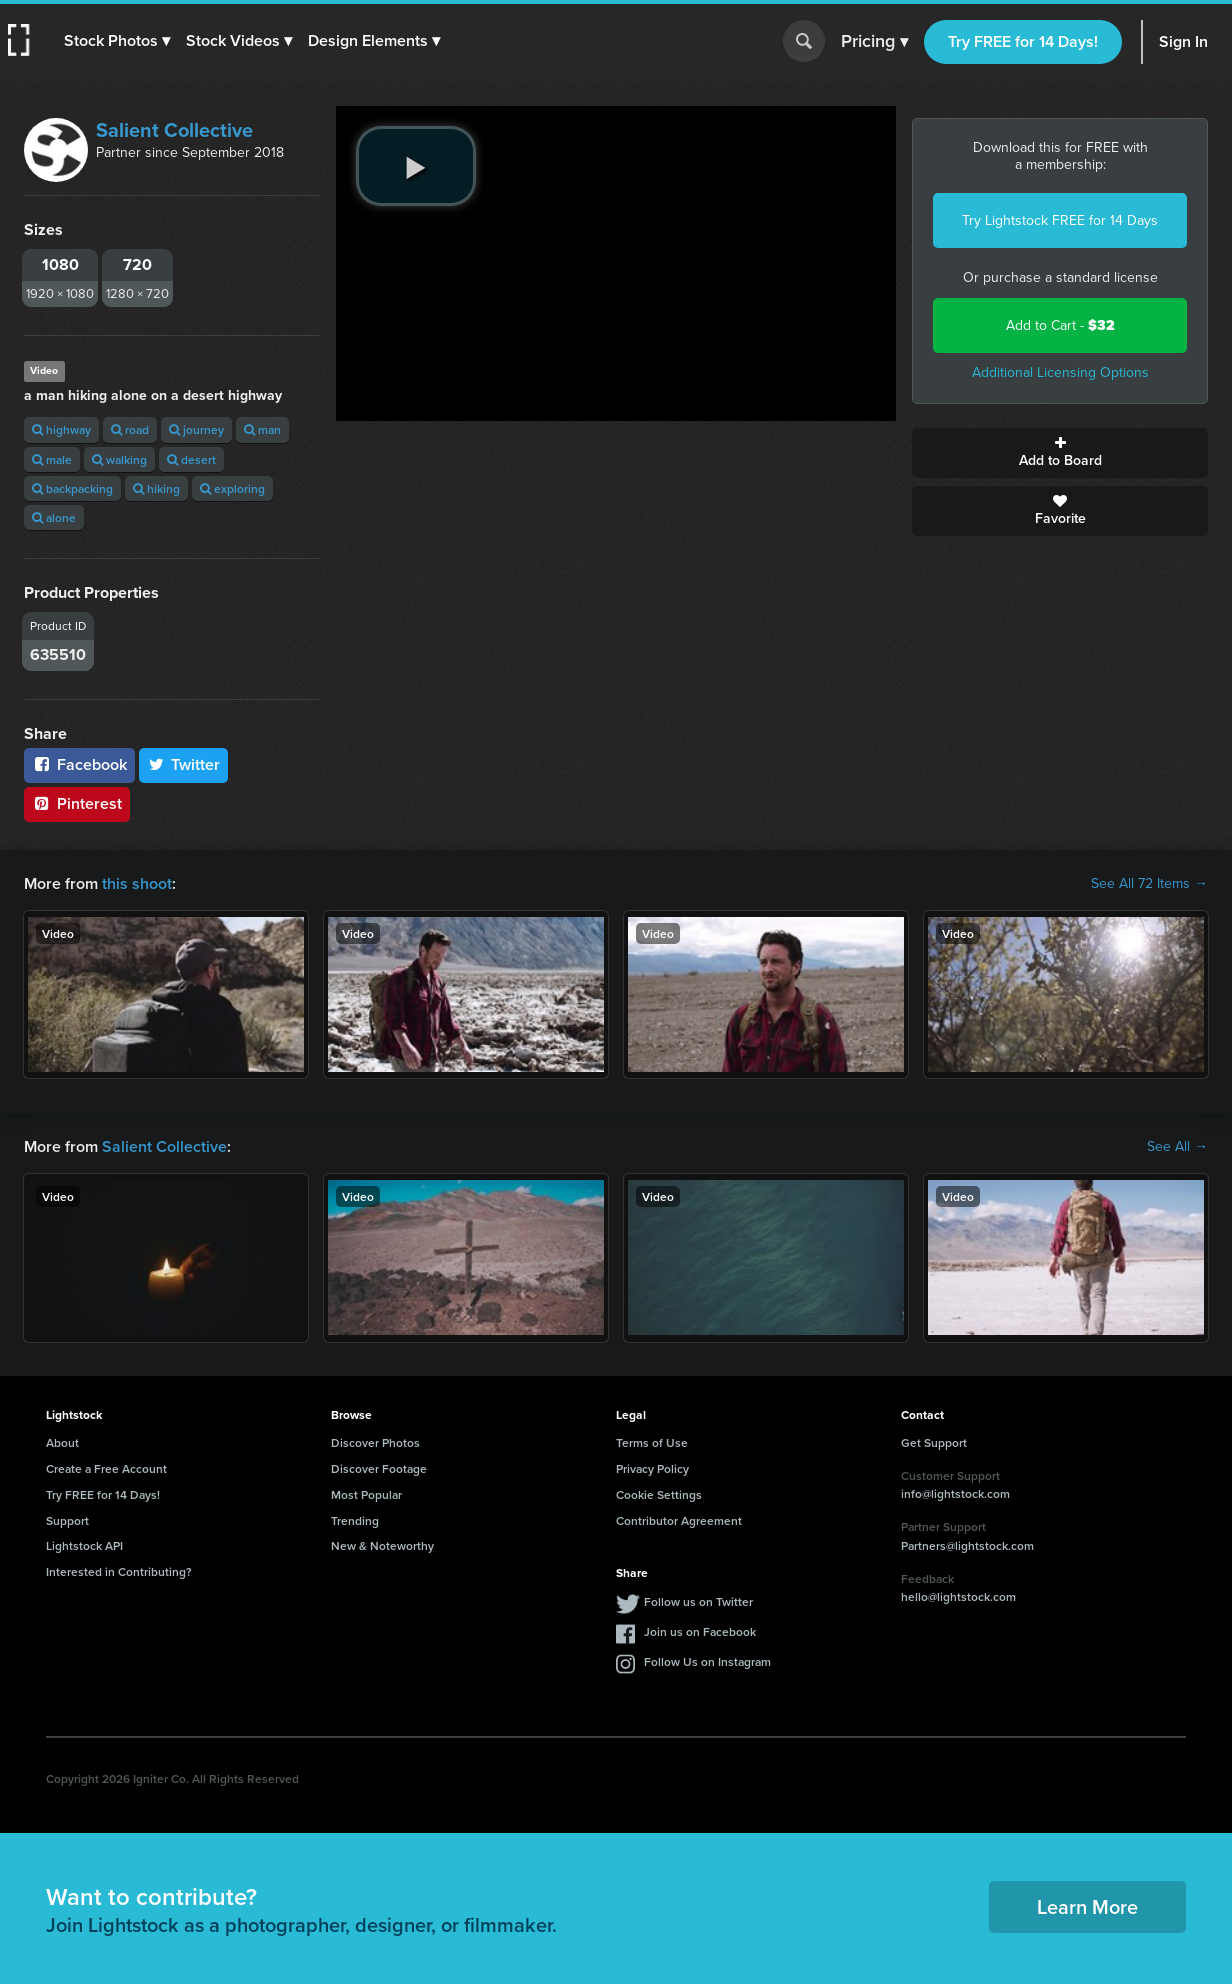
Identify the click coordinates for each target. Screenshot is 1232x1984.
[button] (117, 41)
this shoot (137, 883)
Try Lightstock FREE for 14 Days (1060, 220)
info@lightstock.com (955, 1493)
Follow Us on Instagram (707, 1661)
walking (119, 459)
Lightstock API (84, 1545)
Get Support (934, 1442)
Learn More (1087, 1906)
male (52, 459)
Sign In (1183, 41)
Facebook (79, 764)
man (262, 429)
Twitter (184, 764)
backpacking (72, 488)
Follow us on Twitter (698, 1601)
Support (67, 1520)
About (62, 1442)
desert (191, 459)
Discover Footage (379, 1468)
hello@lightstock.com (958, 1596)
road (130, 429)
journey (196, 429)
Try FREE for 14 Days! (1023, 41)
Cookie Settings (659, 1494)
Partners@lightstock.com (967, 1545)
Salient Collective (174, 130)
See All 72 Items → (1149, 884)
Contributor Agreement (679, 1520)
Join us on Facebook (700, 1631)
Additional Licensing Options (1060, 372)
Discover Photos (375, 1442)
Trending (355, 1520)
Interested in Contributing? (119, 1571)
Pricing (874, 42)
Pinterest (77, 803)
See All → (1177, 1147)
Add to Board (1060, 453)
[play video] (416, 166)
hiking (156, 488)
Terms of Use (652, 1442)
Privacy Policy (652, 1468)
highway (61, 429)
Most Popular (366, 1494)
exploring (232, 488)
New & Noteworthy (382, 1545)
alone (54, 517)
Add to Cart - (1060, 325)
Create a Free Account (106, 1468)
